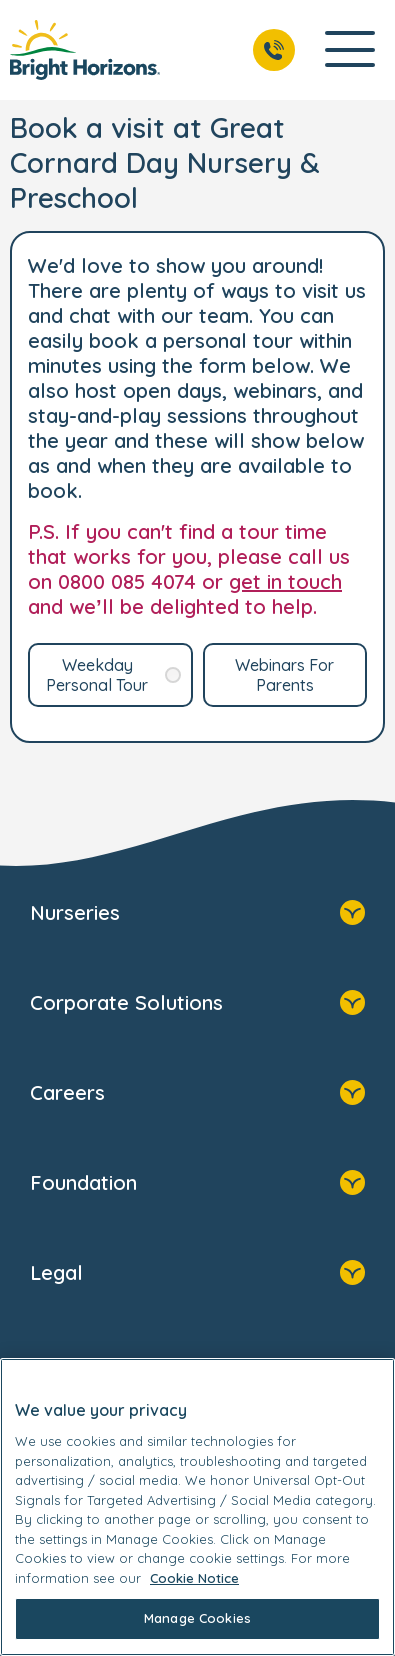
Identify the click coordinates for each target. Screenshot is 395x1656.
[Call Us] (274, 50)
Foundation (197, 1185)
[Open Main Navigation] (350, 50)
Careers (197, 1095)
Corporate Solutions (197, 1005)
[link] (85, 50)
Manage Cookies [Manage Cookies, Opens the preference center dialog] (197, 1618)
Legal (197, 1275)
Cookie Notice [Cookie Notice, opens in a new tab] (194, 1578)
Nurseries (197, 915)
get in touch (285, 581)
